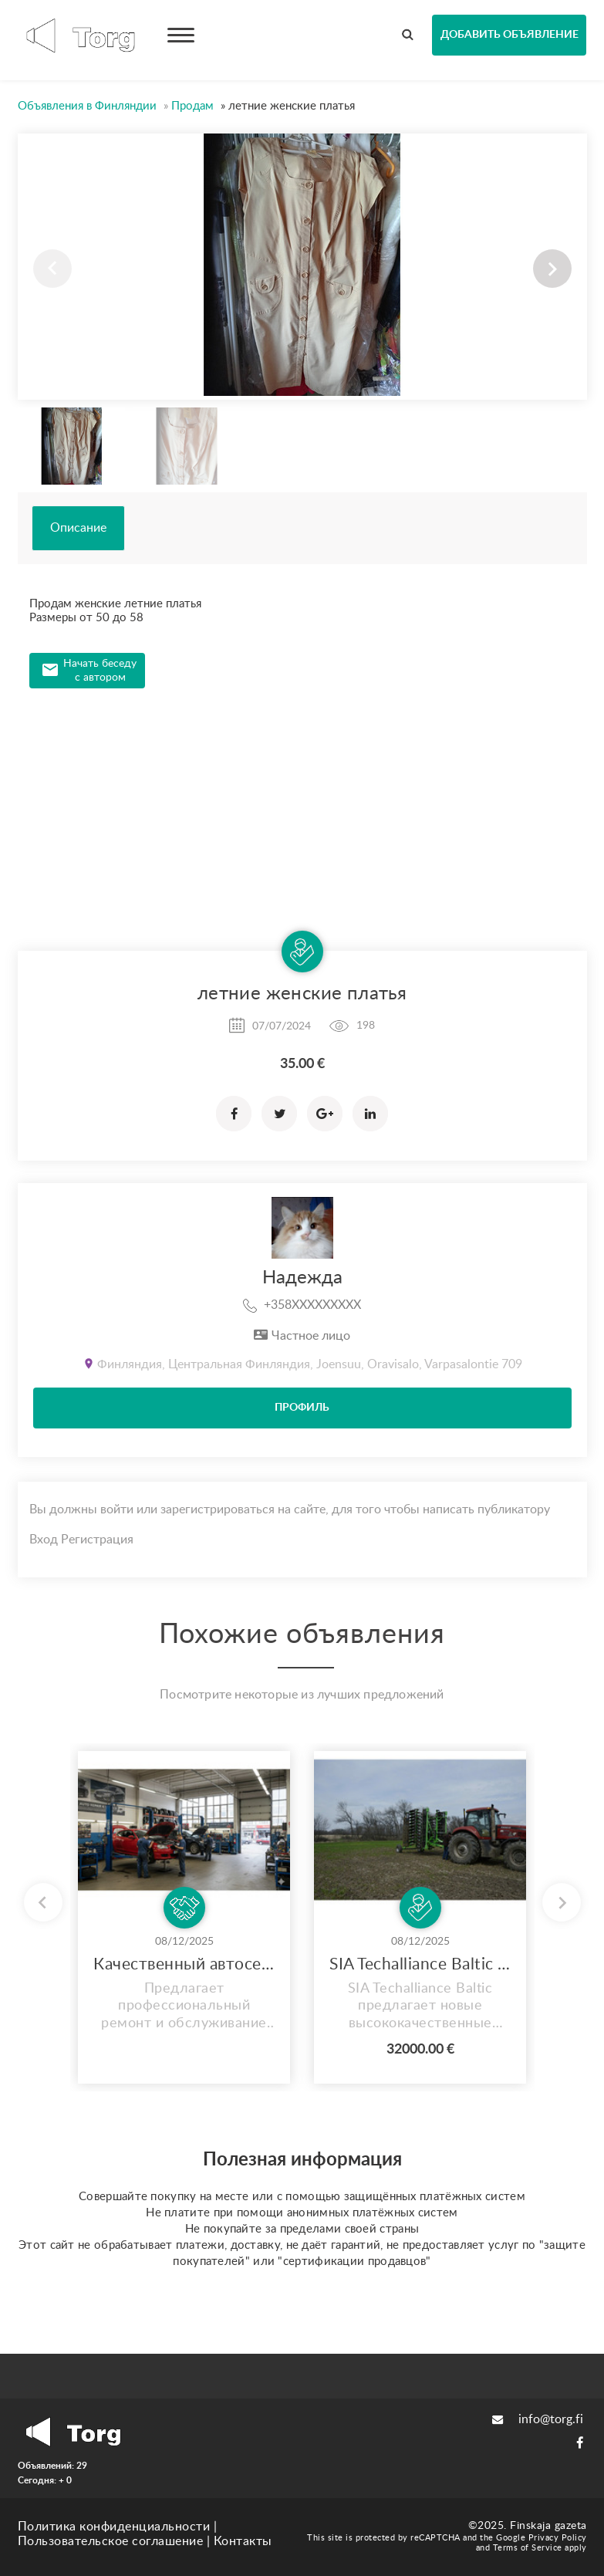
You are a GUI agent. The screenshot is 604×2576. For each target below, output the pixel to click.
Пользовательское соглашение (111, 2541)
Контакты (243, 2541)
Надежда (302, 1278)
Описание (78, 528)
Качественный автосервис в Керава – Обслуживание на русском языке (184, 1964)
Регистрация (97, 1539)
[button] (552, 268)
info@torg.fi (537, 2419)
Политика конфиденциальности (114, 2526)
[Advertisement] (302, 804)
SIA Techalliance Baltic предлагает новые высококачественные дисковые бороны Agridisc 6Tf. (420, 1964)
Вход (43, 1539)
